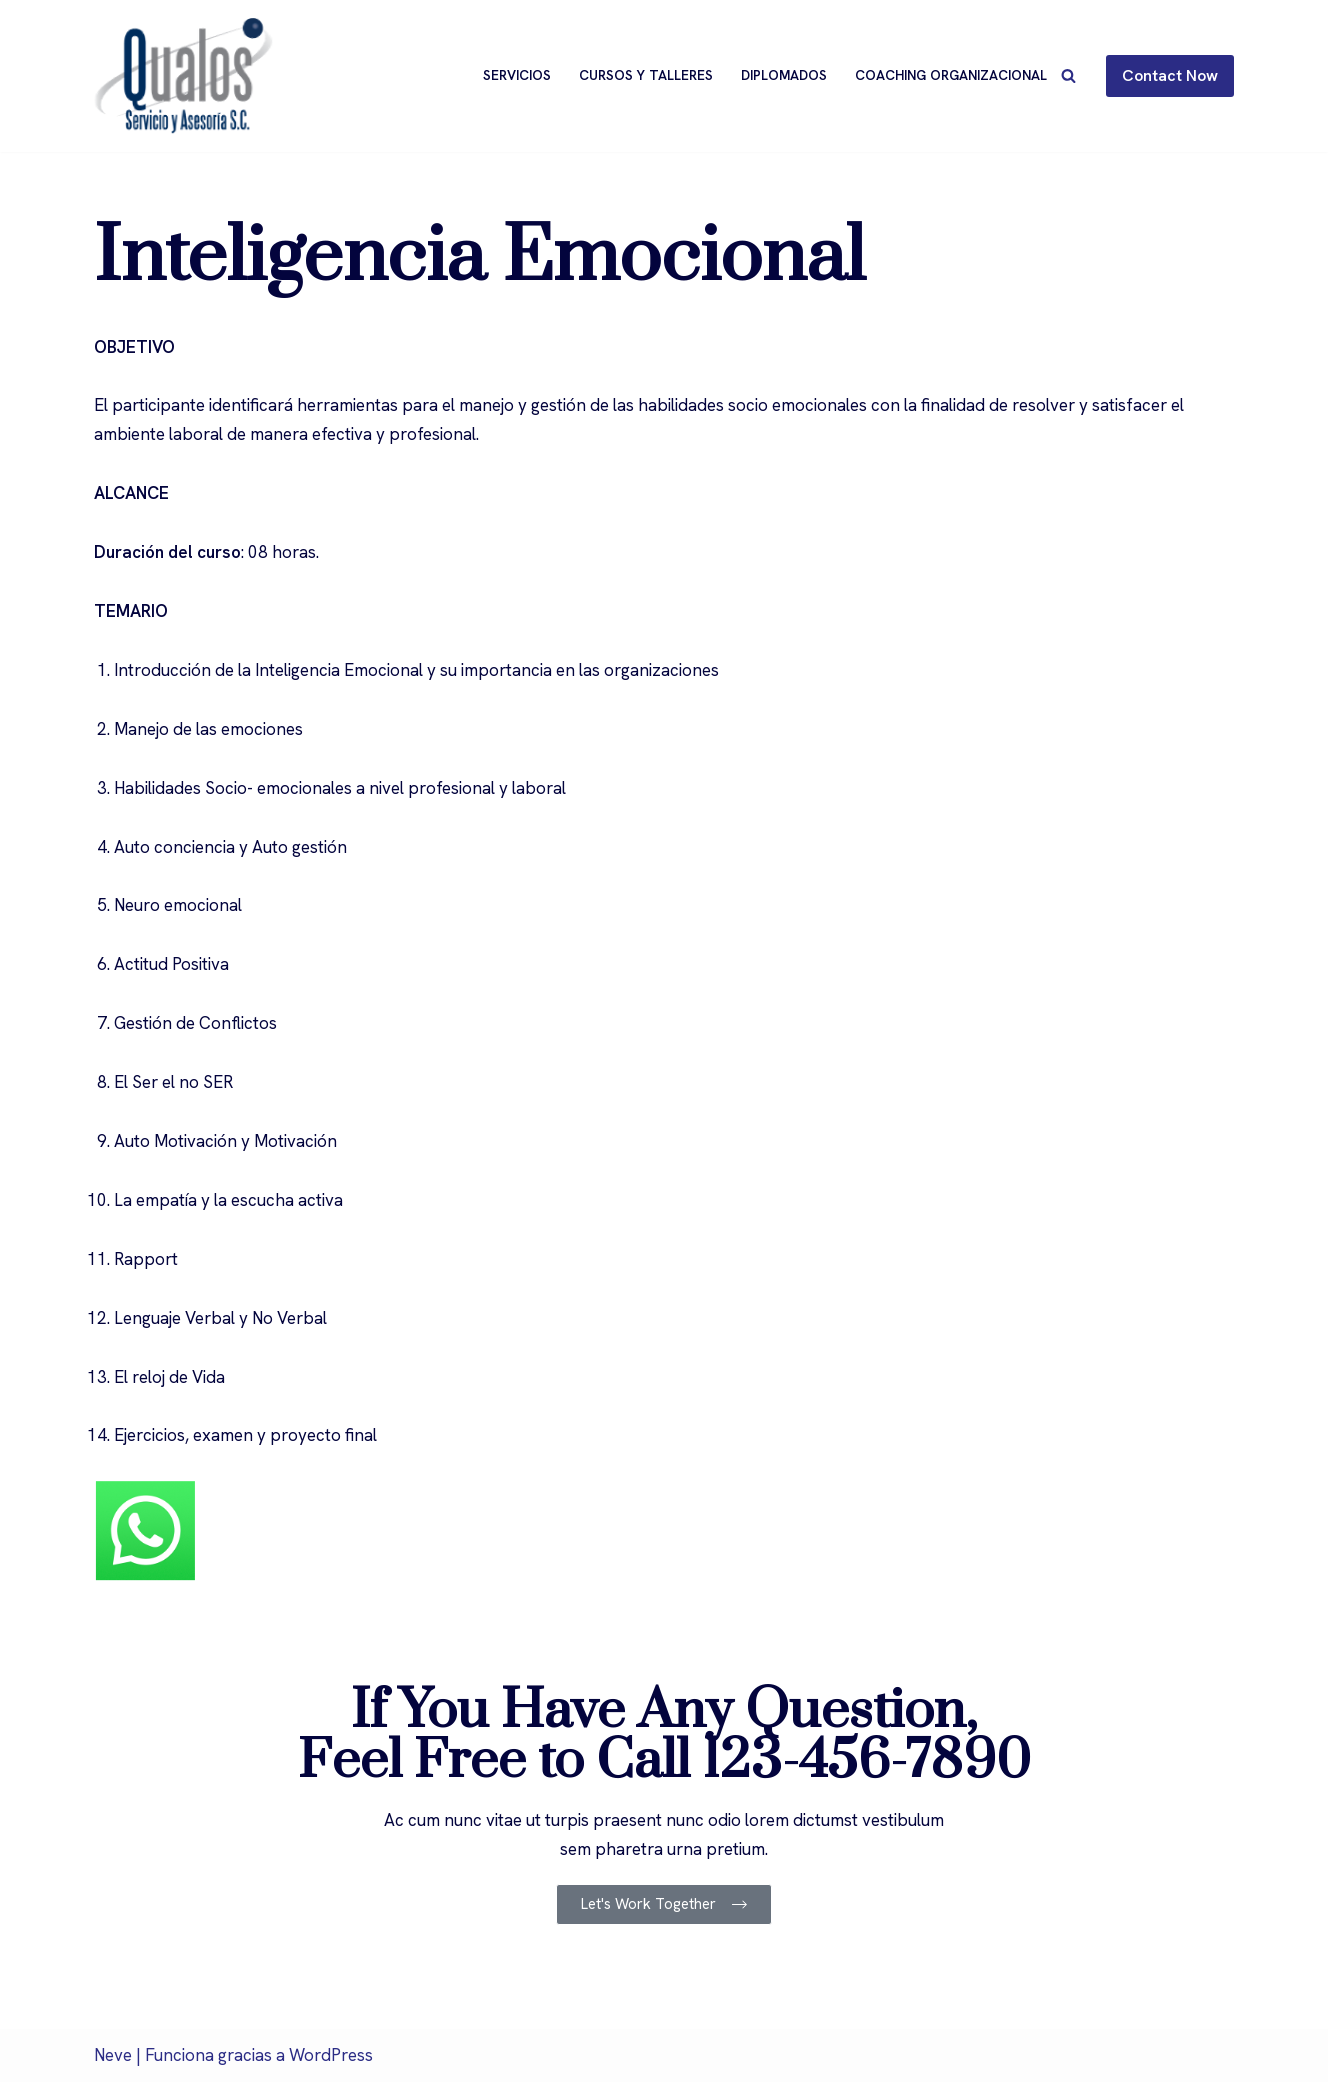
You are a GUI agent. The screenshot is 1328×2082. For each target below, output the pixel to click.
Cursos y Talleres (646, 75)
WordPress (331, 2055)
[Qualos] (183, 76)
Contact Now (1170, 75)
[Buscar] (1068, 75)
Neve (113, 2055)
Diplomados (784, 75)
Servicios (517, 75)
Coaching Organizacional (951, 75)
